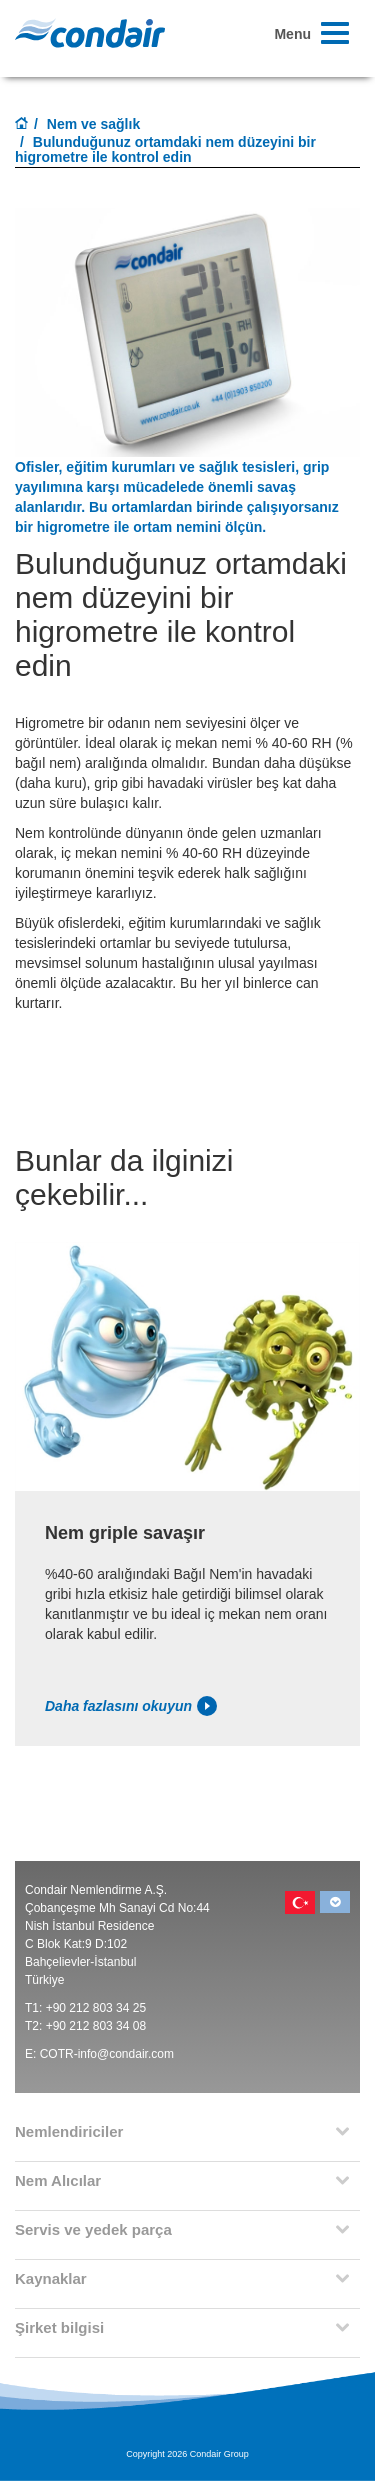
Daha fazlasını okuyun (131, 1706)
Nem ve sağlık (93, 124)
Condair (90, 33)
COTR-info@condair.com (107, 2054)
